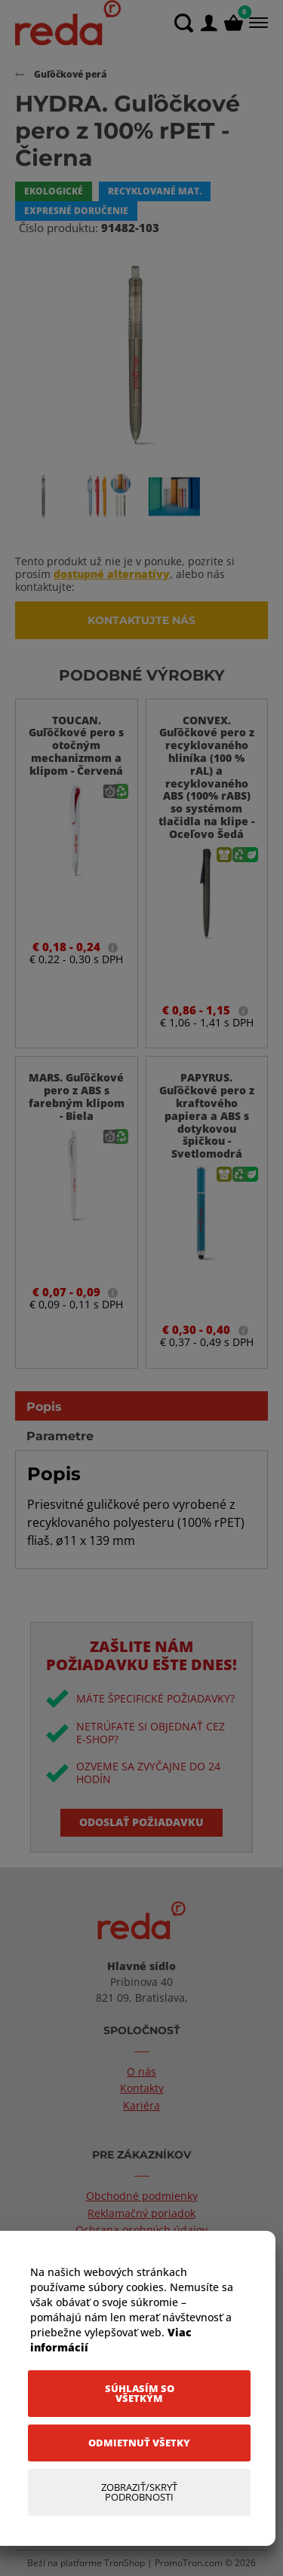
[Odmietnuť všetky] (139, 2443)
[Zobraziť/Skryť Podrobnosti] (139, 2492)
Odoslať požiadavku (141, 1822)
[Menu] (257, 22)
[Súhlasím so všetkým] (139, 2393)
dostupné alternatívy (112, 574)
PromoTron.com (189, 2562)
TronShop (124, 2562)
